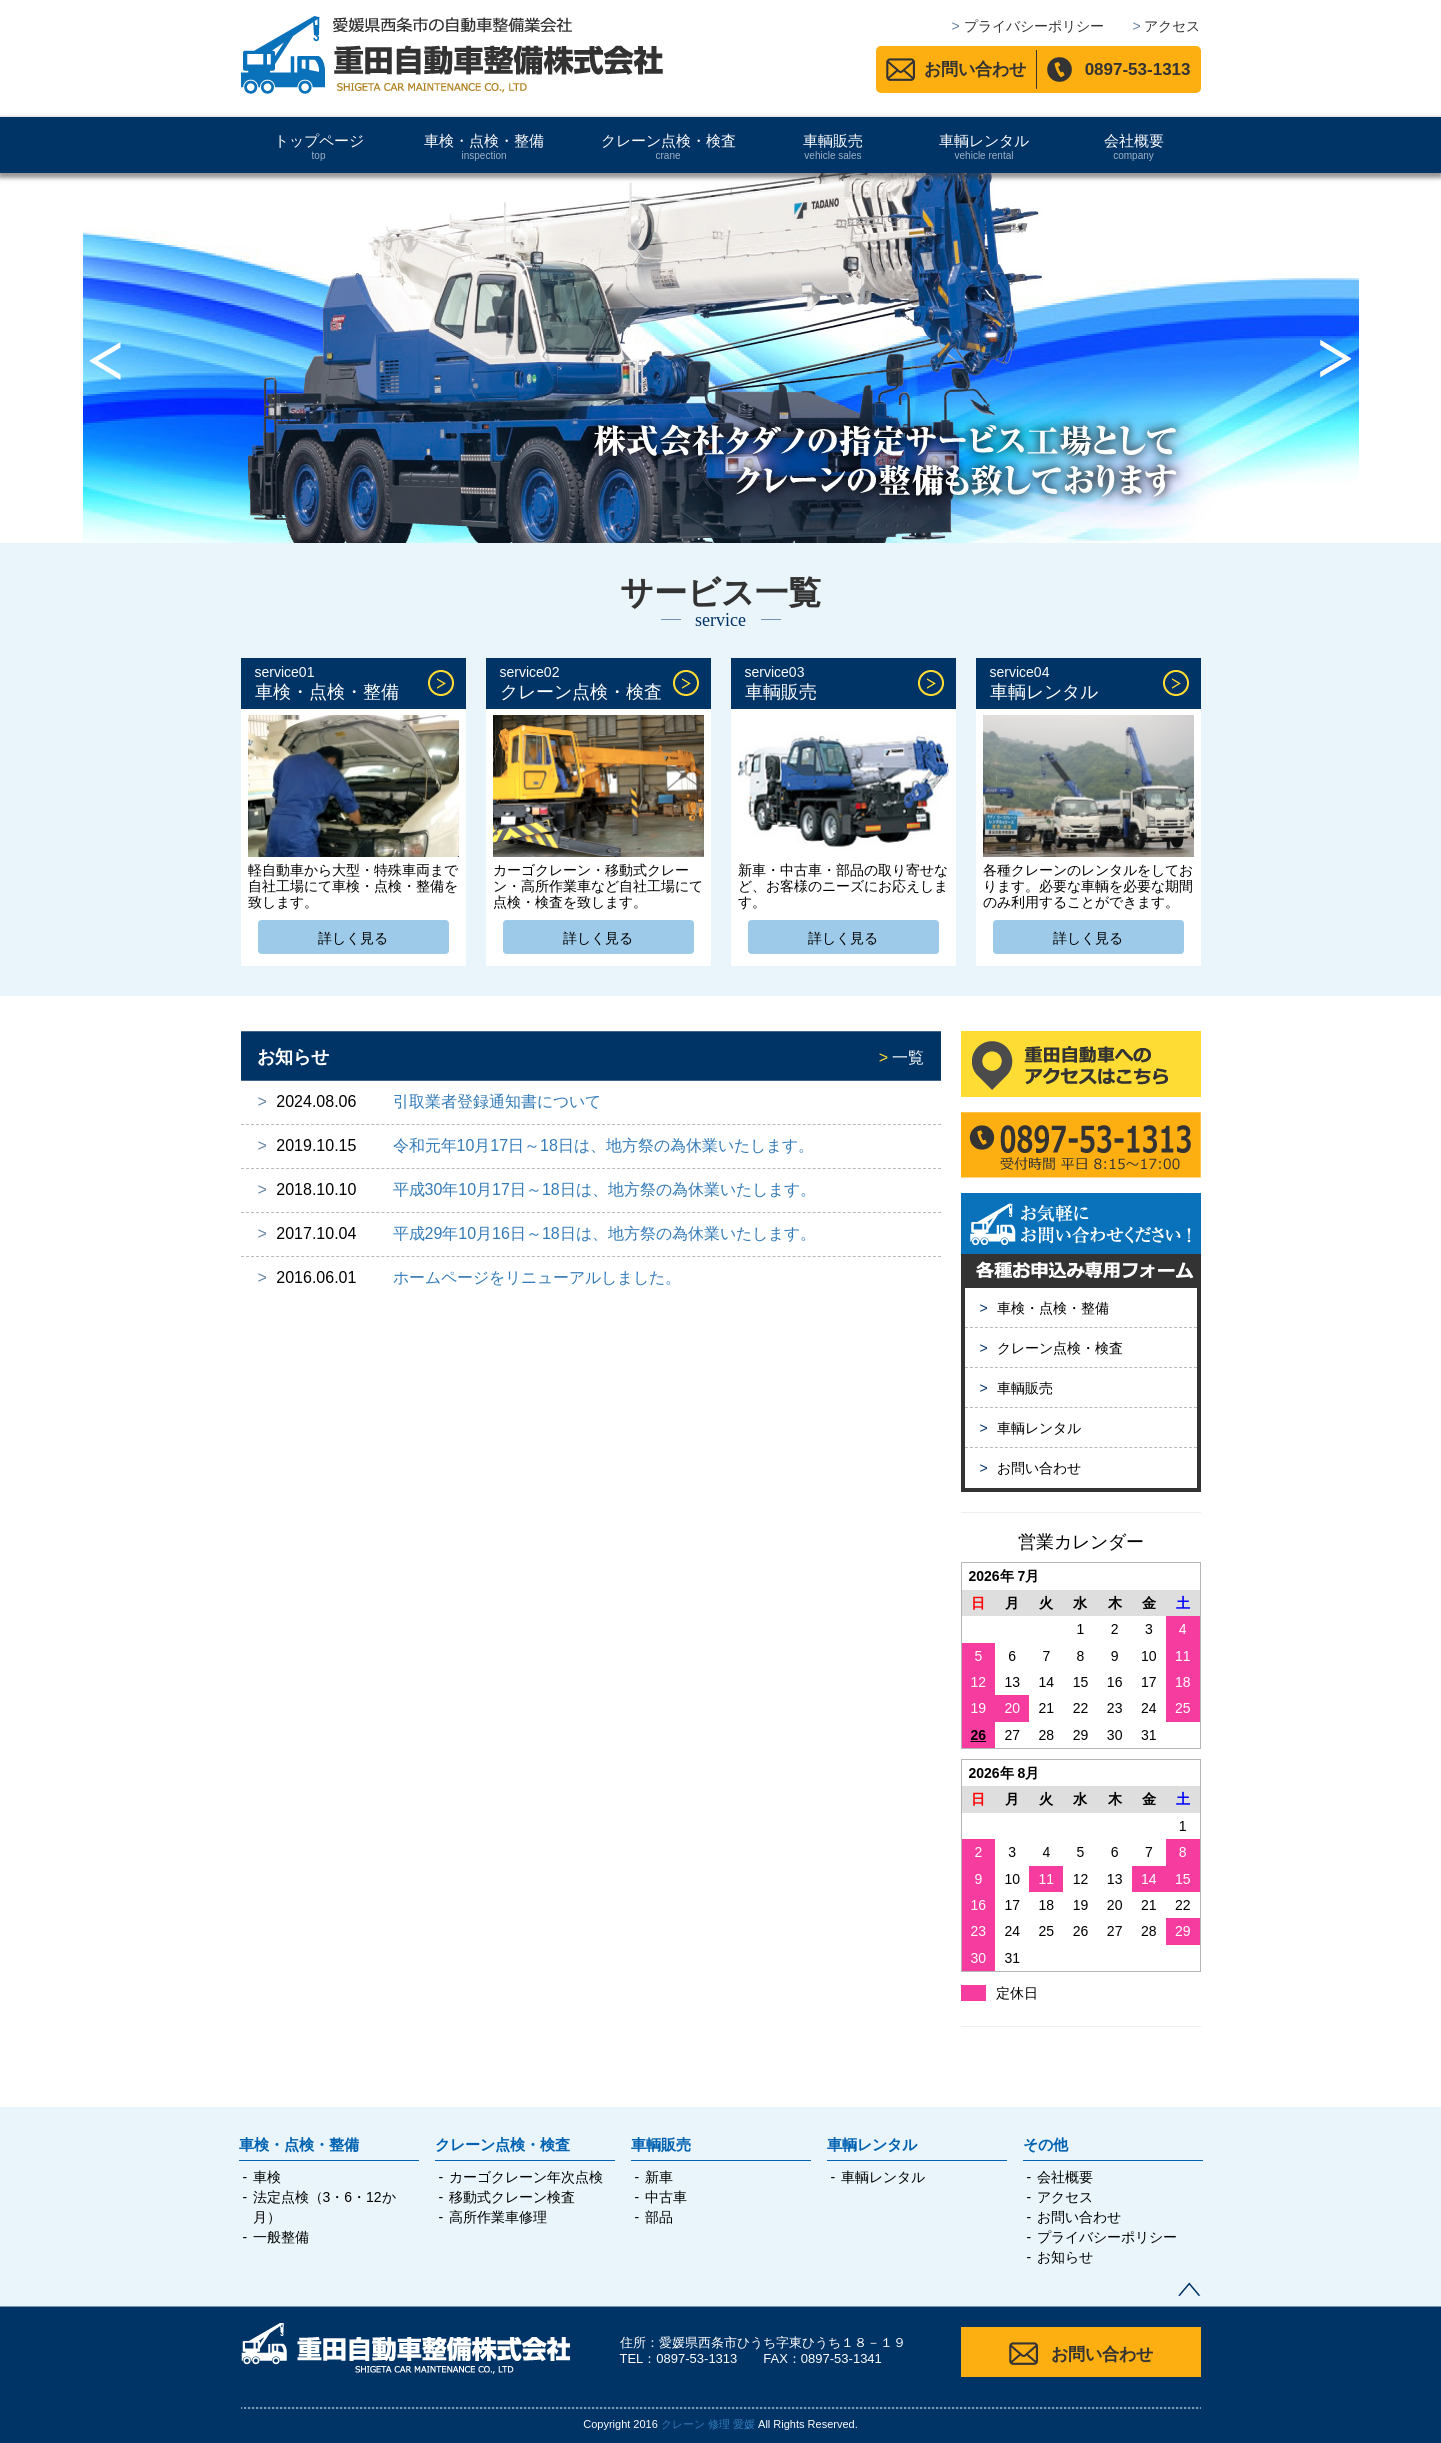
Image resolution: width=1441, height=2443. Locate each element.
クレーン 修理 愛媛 (708, 2424)
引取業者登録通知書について (497, 1101)
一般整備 (281, 2237)
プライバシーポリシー (1107, 2237)
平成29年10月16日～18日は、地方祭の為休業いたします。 (604, 1233)
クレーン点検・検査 (668, 147)
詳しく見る (353, 938)
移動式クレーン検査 (512, 2197)
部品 (659, 2217)
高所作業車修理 (498, 2217)
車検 (267, 2177)
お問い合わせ (975, 69)
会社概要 (1134, 147)
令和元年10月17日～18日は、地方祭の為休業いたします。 (603, 1145)
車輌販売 (833, 147)
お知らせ (1065, 2257)
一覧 (902, 1057)
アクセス (1065, 2197)
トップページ (319, 147)
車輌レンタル (984, 147)
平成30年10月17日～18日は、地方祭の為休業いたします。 (604, 1189)
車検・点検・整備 (484, 147)
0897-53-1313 (1138, 69)
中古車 (666, 2197)
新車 (659, 2177)
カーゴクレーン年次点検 (526, 2177)
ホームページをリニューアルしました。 (537, 1277)
